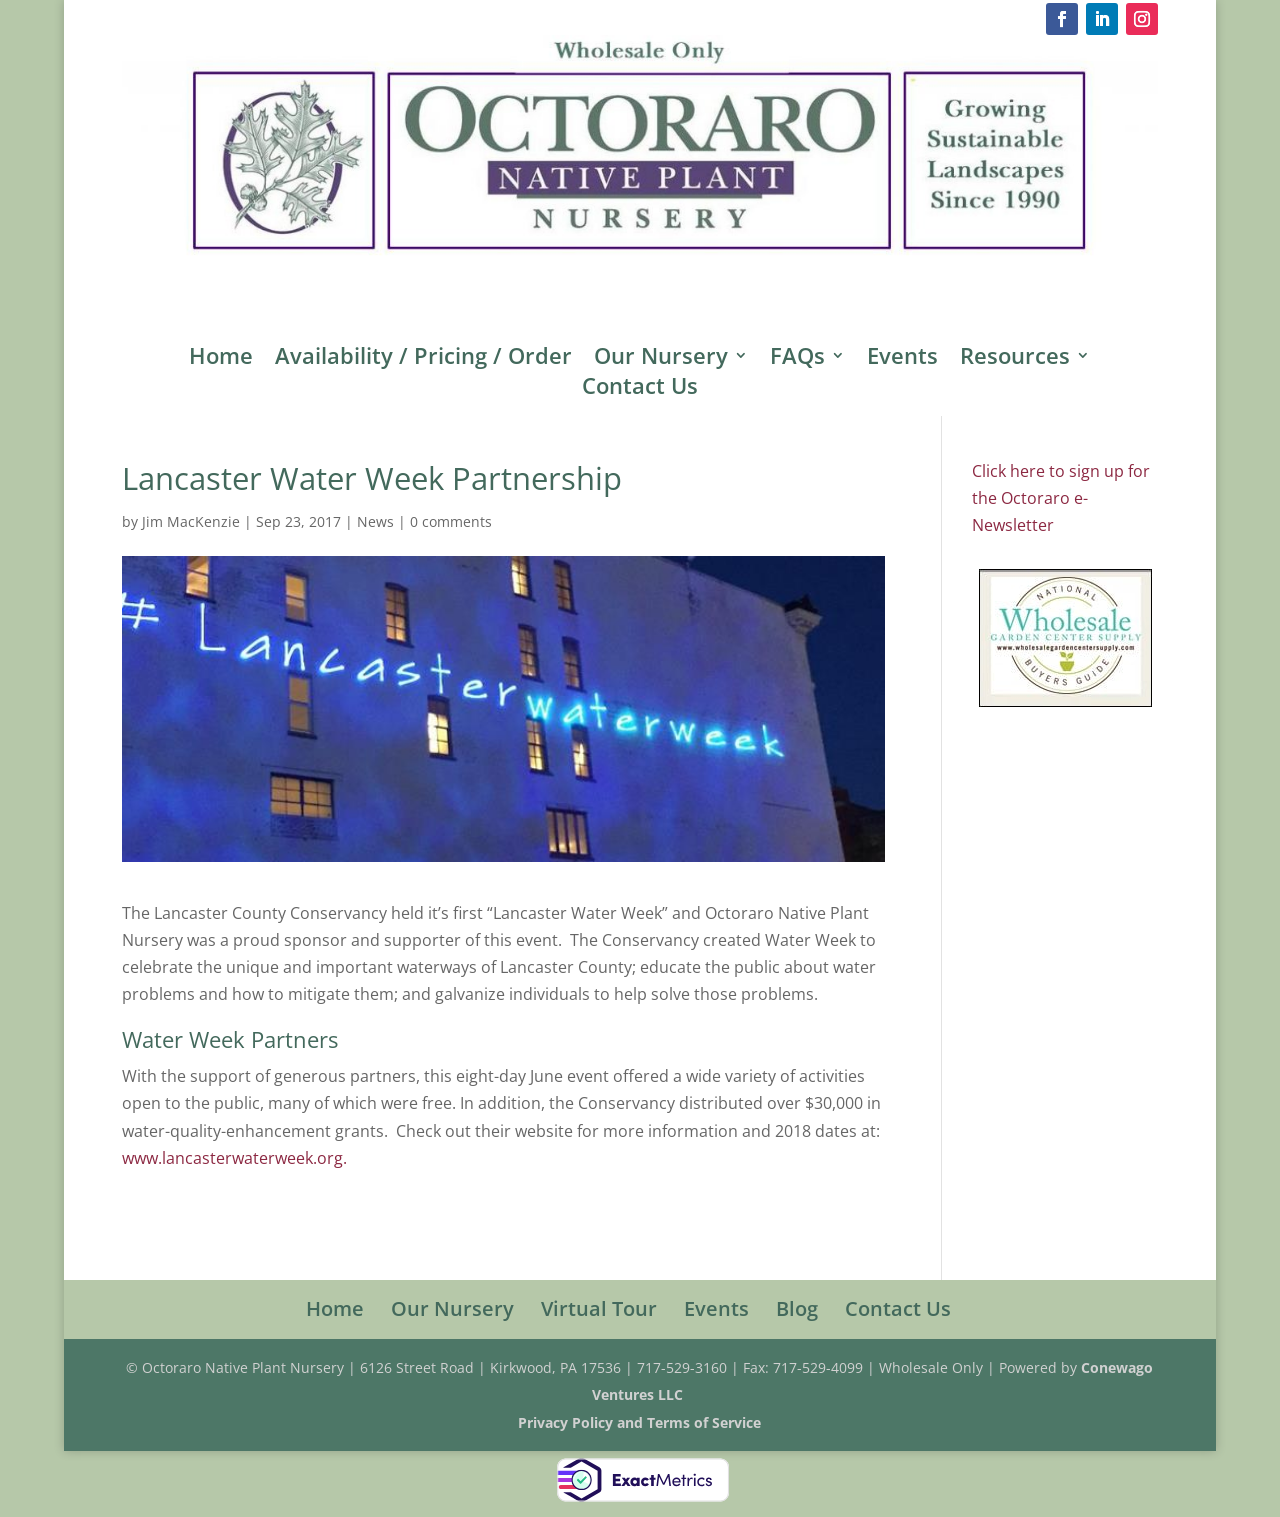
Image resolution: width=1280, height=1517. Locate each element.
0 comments (451, 521)
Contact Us (640, 389)
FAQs (797, 359)
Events (902, 359)
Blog (797, 1308)
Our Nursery (661, 359)
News (375, 521)
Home (221, 359)
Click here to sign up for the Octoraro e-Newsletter (1061, 498)
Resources (1015, 359)
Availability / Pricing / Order (423, 359)
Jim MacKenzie (191, 521)
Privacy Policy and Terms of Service (639, 1422)
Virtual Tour (599, 1308)
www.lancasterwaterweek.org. (234, 1158)
